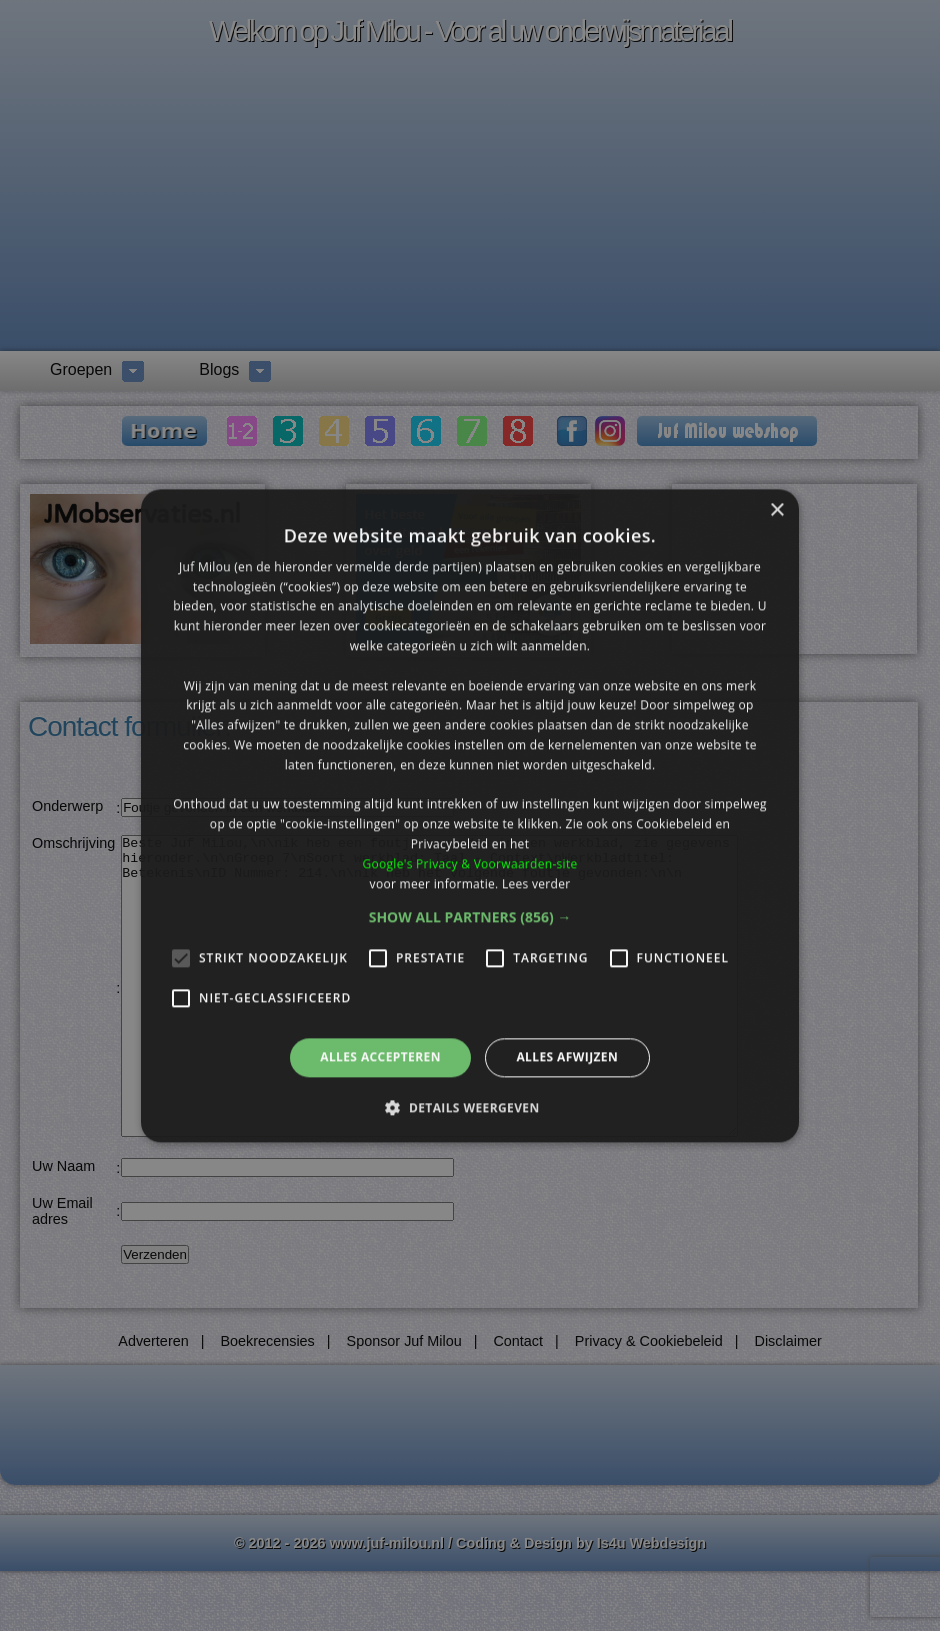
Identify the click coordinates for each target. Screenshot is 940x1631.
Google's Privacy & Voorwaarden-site (469, 863)
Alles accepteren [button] (380, 1057)
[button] (470, 918)
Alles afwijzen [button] (567, 1057)
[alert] (470, 815)
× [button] (776, 510)
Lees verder (536, 883)
